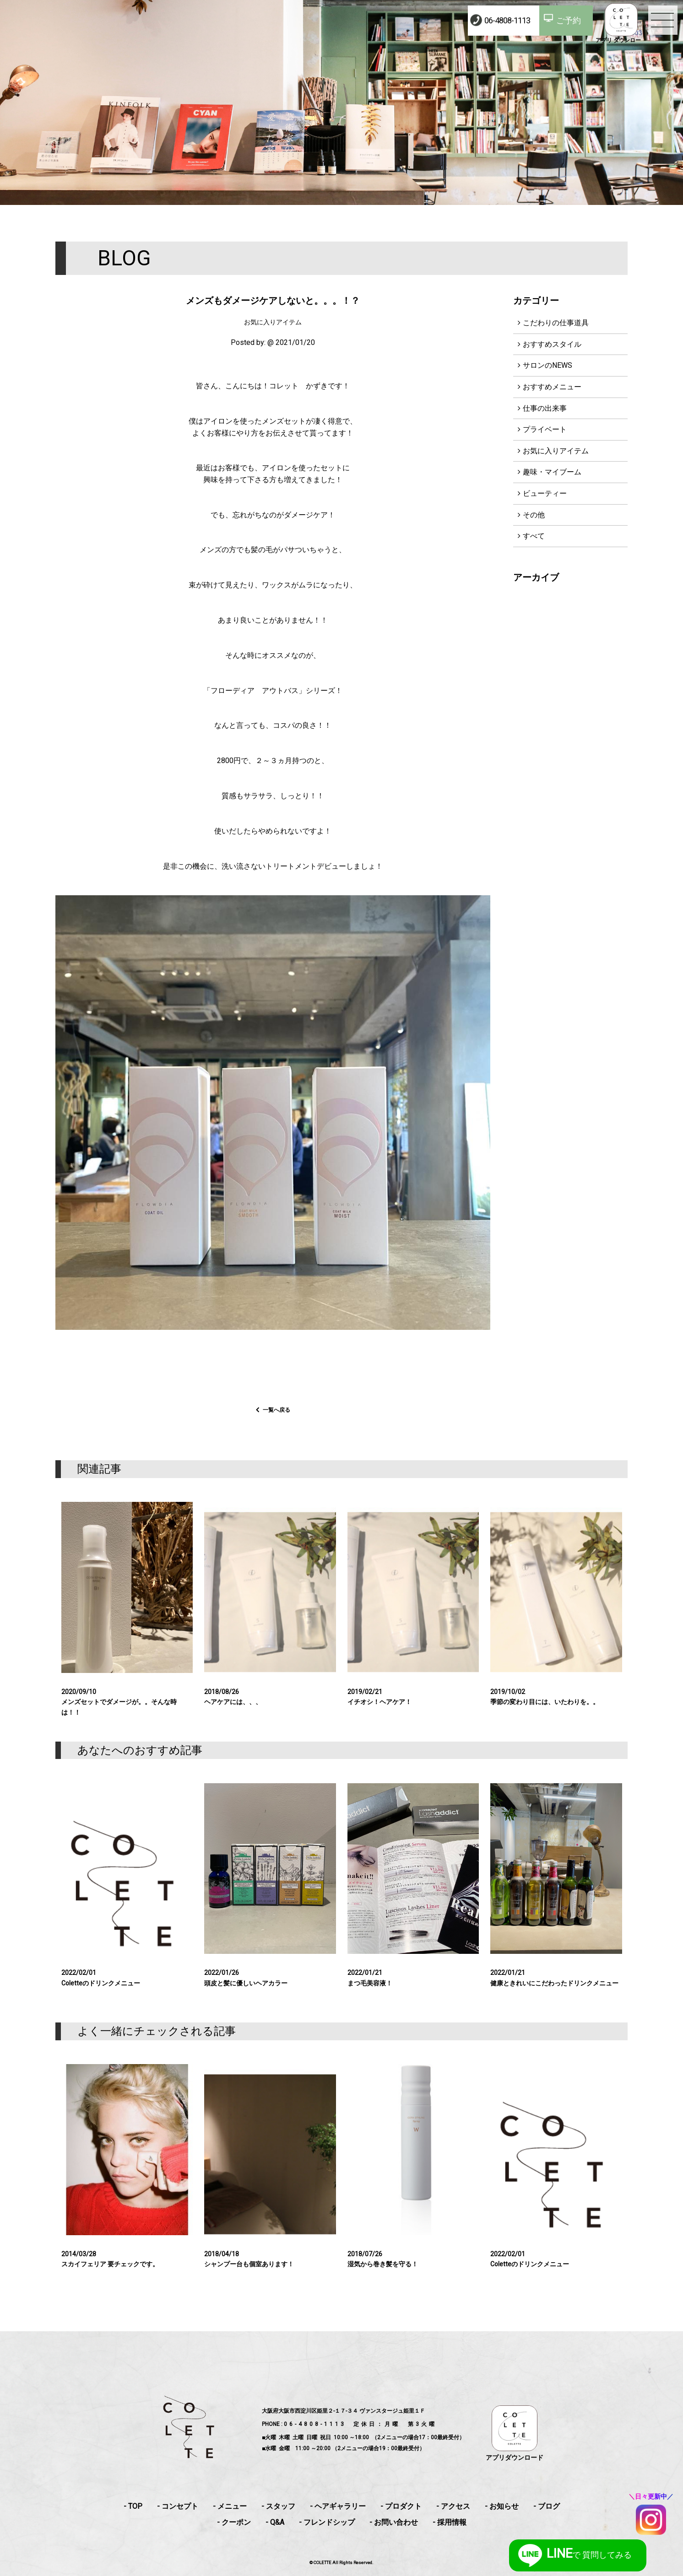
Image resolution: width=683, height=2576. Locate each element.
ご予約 (568, 20)
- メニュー (230, 2506)
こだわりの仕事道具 (556, 322)
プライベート (545, 429)
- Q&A (275, 2522)
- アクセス (453, 2506)
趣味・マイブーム (552, 472)
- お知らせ (502, 2506)
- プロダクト (401, 2506)
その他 (534, 515)
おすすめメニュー (552, 386)
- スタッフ (278, 2506)
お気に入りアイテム (556, 450)
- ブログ (546, 2506)
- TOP (133, 2506)
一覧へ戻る (276, 1423)
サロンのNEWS (547, 365)
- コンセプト (177, 2506)
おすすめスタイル (552, 344)
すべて (534, 536)
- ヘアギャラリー (338, 2506)
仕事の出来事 (545, 408)
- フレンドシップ (327, 2522)
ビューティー (545, 493)
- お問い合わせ (393, 2522)
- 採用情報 (449, 2522)
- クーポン (234, 2522)
